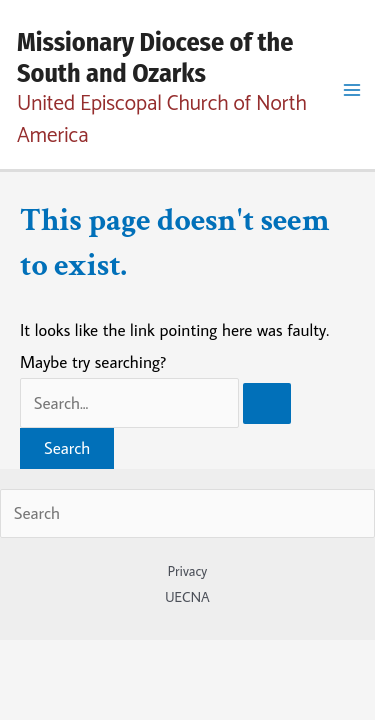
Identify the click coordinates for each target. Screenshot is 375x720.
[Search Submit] (267, 403)
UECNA (187, 597)
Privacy (187, 571)
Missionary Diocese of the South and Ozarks (155, 58)
